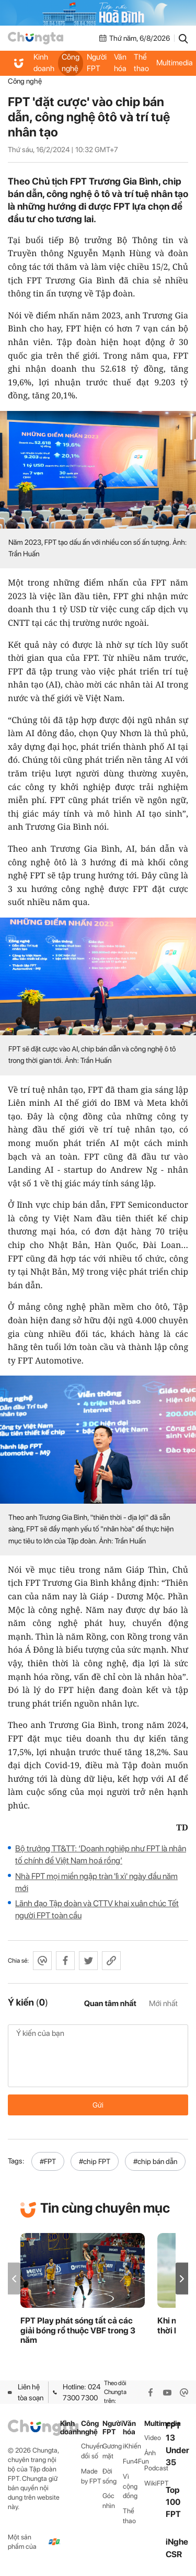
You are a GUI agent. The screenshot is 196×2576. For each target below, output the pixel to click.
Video (152, 2438)
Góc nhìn (108, 2501)
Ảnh (150, 2453)
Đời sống (109, 2476)
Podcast (155, 2468)
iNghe (177, 2542)
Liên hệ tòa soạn (25, 2392)
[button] (182, 2279)
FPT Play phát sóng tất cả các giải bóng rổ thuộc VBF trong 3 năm (77, 2330)
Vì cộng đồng (130, 2486)
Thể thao (141, 62)
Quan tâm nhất (110, 2003)
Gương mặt (112, 2451)
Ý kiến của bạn (98, 2055)
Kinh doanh (43, 62)
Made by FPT (91, 2476)
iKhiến (132, 2446)
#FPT (48, 2161)
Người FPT (97, 62)
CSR (174, 2554)
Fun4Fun (133, 2461)
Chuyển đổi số (91, 2451)
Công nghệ (70, 62)
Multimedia (155, 2424)
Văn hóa (120, 62)
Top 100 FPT (173, 2502)
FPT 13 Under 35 (177, 2444)
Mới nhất (163, 2003)
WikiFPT (155, 2483)
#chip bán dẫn (155, 2161)
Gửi (98, 2105)
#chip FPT (94, 2161)
